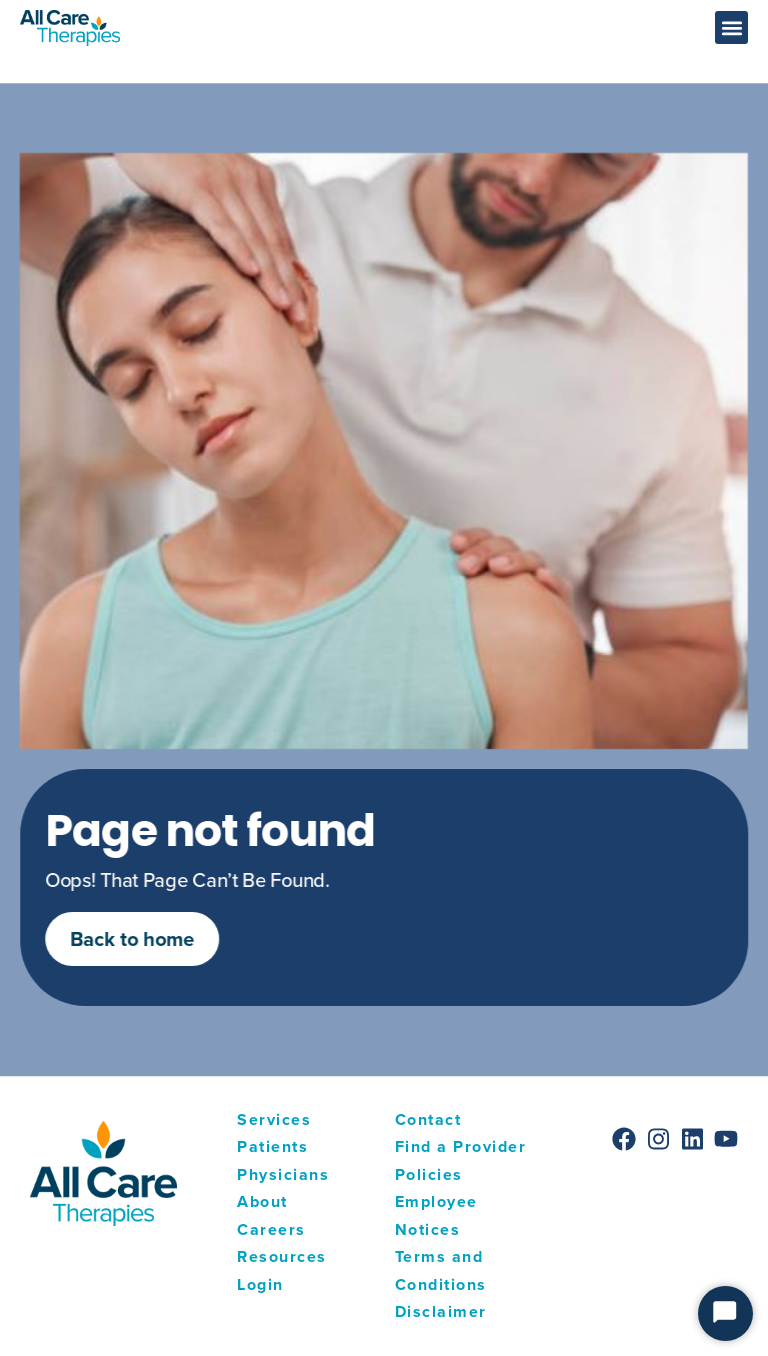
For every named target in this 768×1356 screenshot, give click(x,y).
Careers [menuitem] (271, 1229)
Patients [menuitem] (272, 1146)
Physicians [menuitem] (283, 1174)
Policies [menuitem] (429, 1174)
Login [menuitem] (260, 1284)
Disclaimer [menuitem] (441, 1311)
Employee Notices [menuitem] (436, 1215)
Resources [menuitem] (282, 1256)
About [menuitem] (262, 1201)
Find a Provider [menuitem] (461, 1146)
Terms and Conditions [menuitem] (441, 1270)
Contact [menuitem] (428, 1119)
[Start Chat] (725, 1313)
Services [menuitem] (274, 1119)
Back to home (152, 938)
